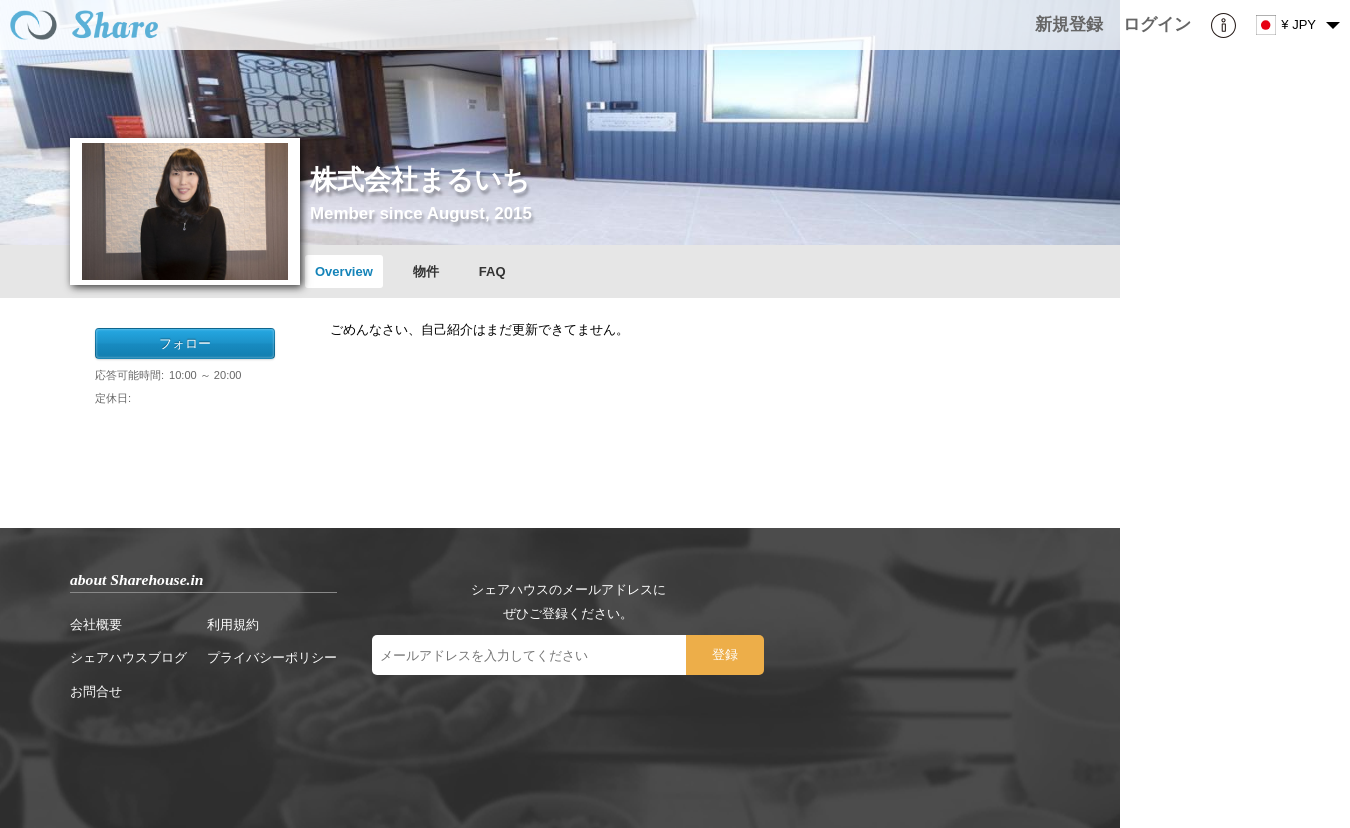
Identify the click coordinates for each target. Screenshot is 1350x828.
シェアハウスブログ (128, 657)
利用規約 (233, 624)
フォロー (185, 343)
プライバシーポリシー (272, 657)
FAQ (492, 271)
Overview (344, 271)
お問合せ (96, 691)
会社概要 (96, 624)
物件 (426, 271)
